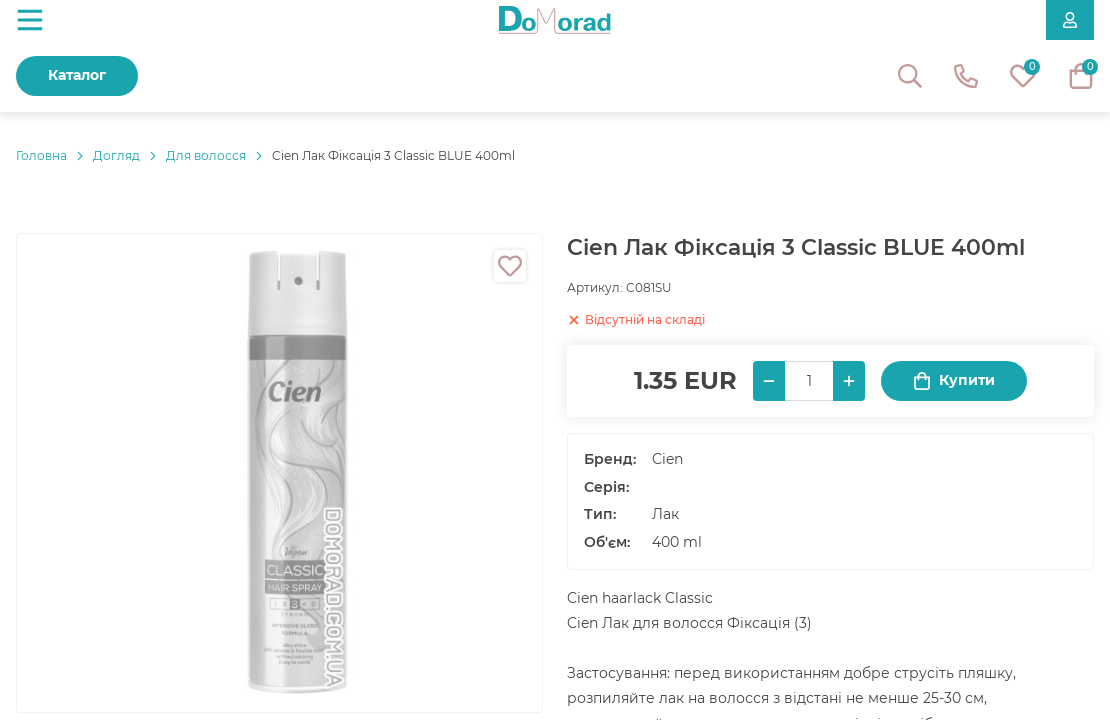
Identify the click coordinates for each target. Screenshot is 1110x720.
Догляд (116, 155)
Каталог (77, 75)
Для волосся (206, 155)
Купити (954, 380)
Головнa (41, 155)
